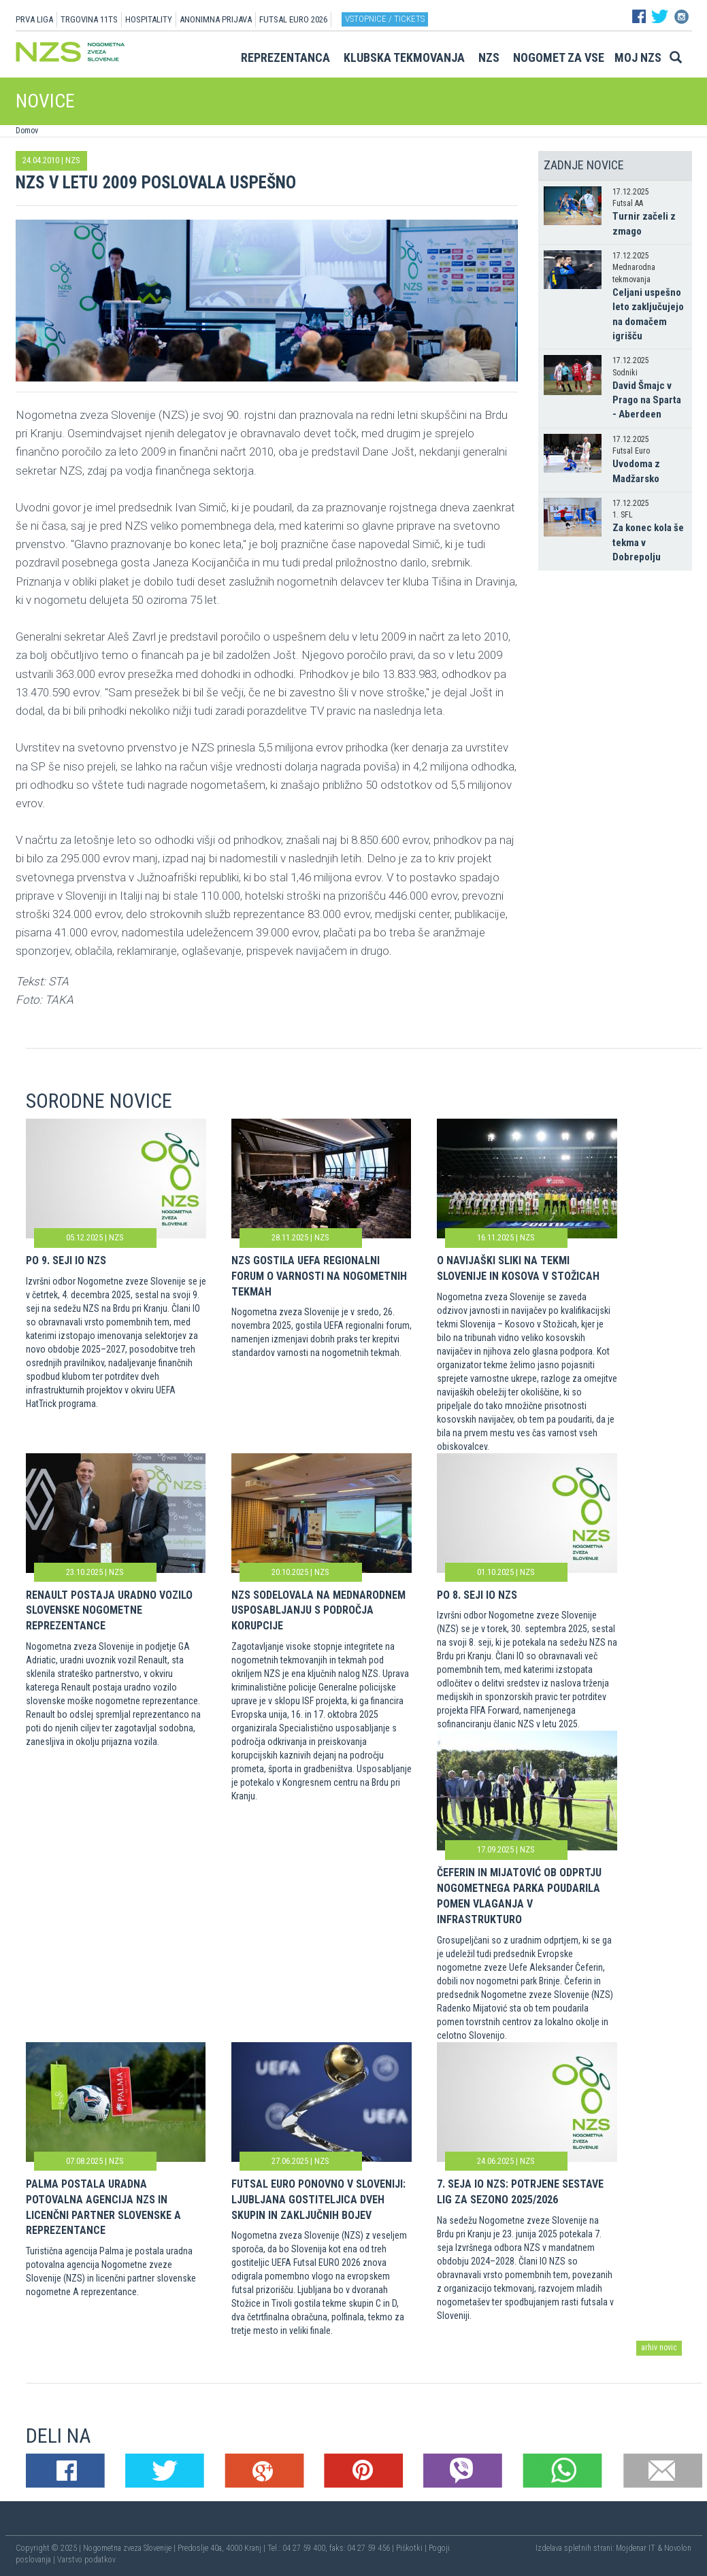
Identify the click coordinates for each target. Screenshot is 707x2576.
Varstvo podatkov (86, 2559)
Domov (27, 130)
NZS (488, 57)
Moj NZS (637, 57)
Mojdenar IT (635, 2548)
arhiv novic (659, 2347)
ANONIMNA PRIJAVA (216, 19)
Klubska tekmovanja (404, 57)
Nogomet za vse (558, 57)
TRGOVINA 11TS (89, 19)
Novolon (677, 2548)
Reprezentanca (285, 57)
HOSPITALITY (148, 19)
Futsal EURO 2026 (293, 19)
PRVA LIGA (34, 19)
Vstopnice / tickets (385, 19)
